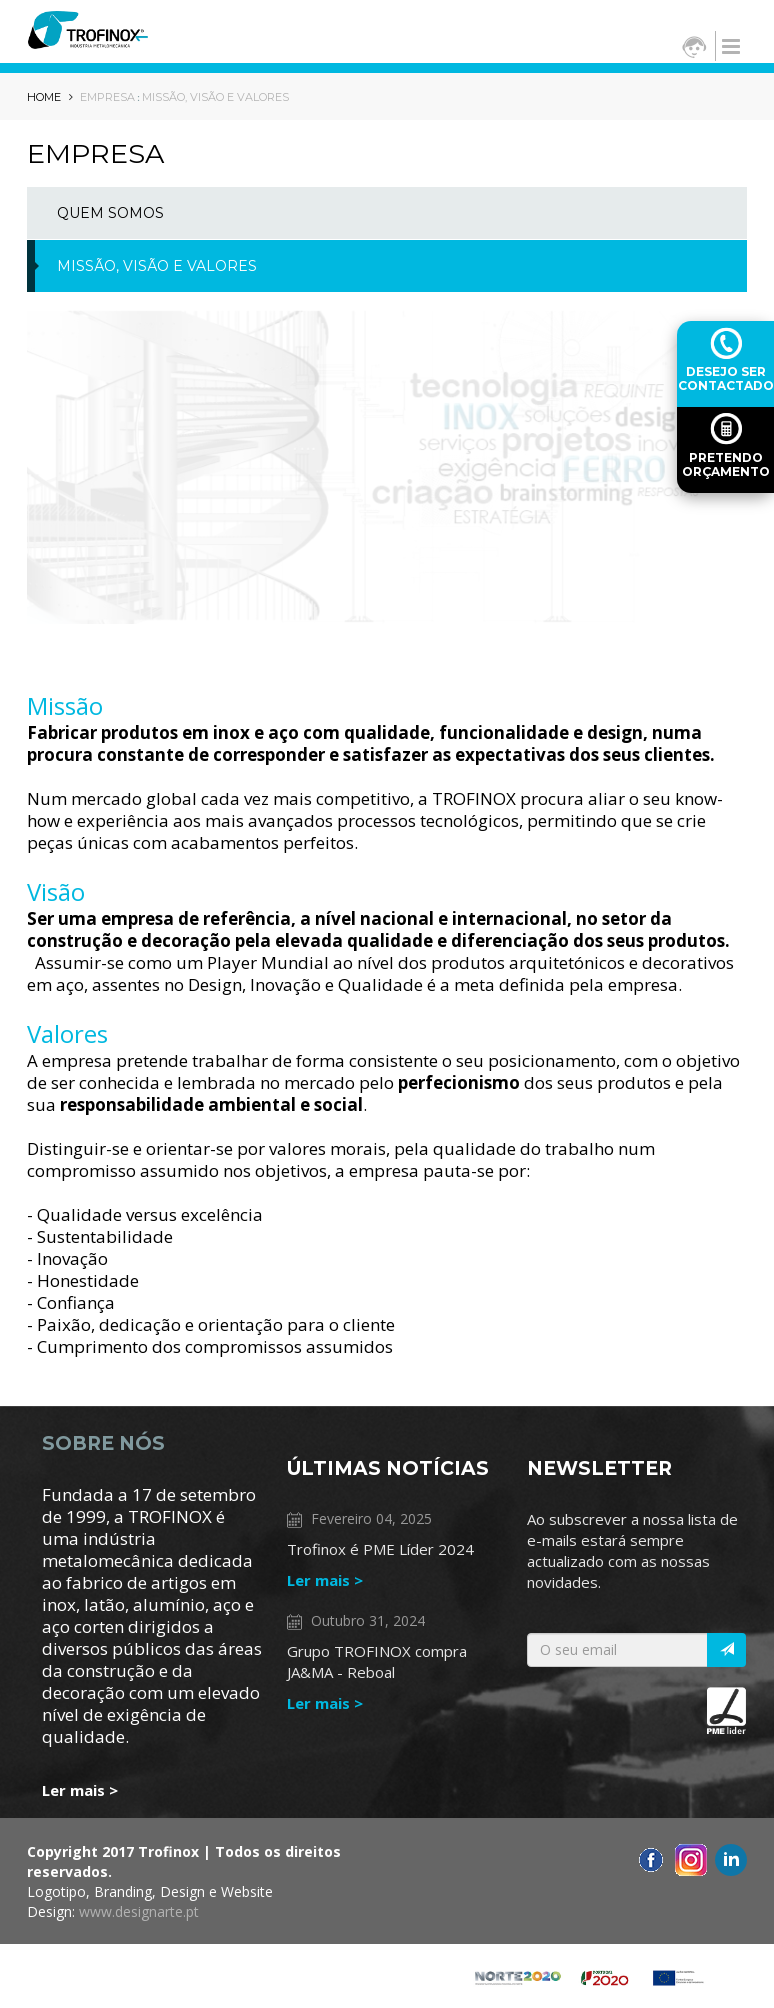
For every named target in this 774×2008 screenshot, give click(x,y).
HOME (50, 97)
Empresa (107, 97)
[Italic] (726, 1650)
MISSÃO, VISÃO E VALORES (215, 97)
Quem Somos (110, 213)
